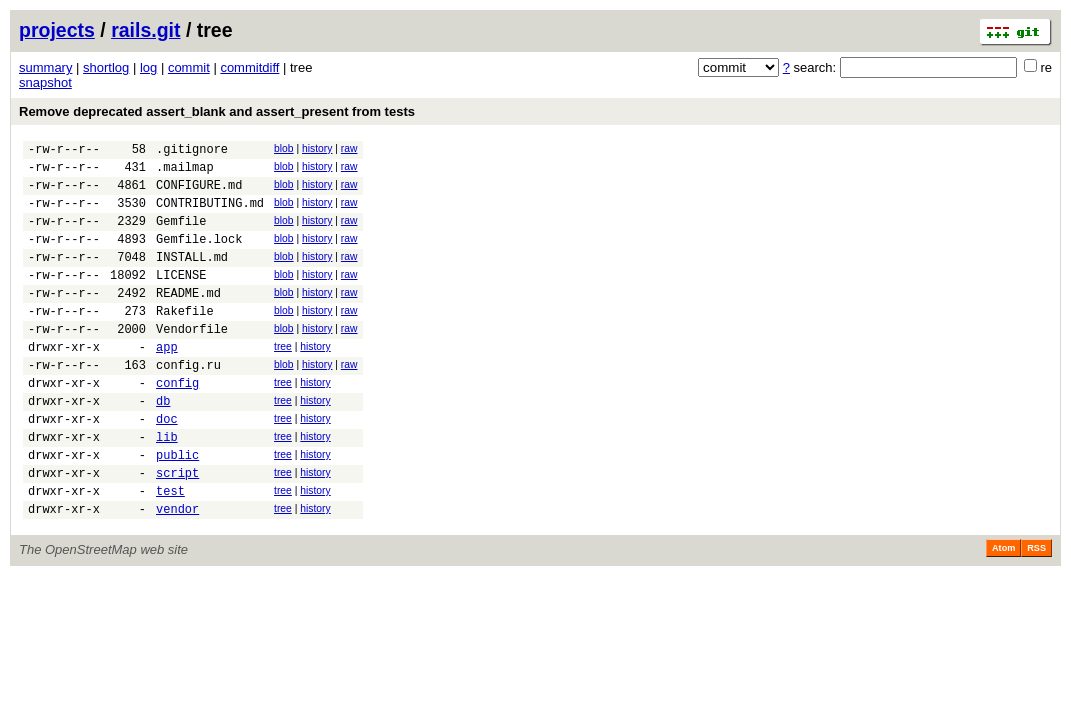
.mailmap (185, 172)
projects (57, 30)
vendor (177, 571)
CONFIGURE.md (199, 193)
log (148, 67)
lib (167, 487)
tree (283, 379)
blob (284, 148)
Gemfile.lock (199, 256)
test (170, 550)
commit (189, 67)
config (177, 424)
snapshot (45, 82)
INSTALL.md (192, 277)
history (317, 148)
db (163, 445)
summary (45, 67)
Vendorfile (192, 361)
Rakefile (185, 340)
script (177, 529)
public (177, 508)
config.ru (188, 403)
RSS (1036, 611)
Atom (1003, 611)
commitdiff (249, 67)
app (167, 382)
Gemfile (181, 235)
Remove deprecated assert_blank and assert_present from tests (217, 111)
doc (167, 466)
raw (349, 148)
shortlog (106, 67)
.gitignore (192, 151)
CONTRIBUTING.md (210, 214)
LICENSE (181, 298)
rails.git (145, 30)
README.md (188, 319)
